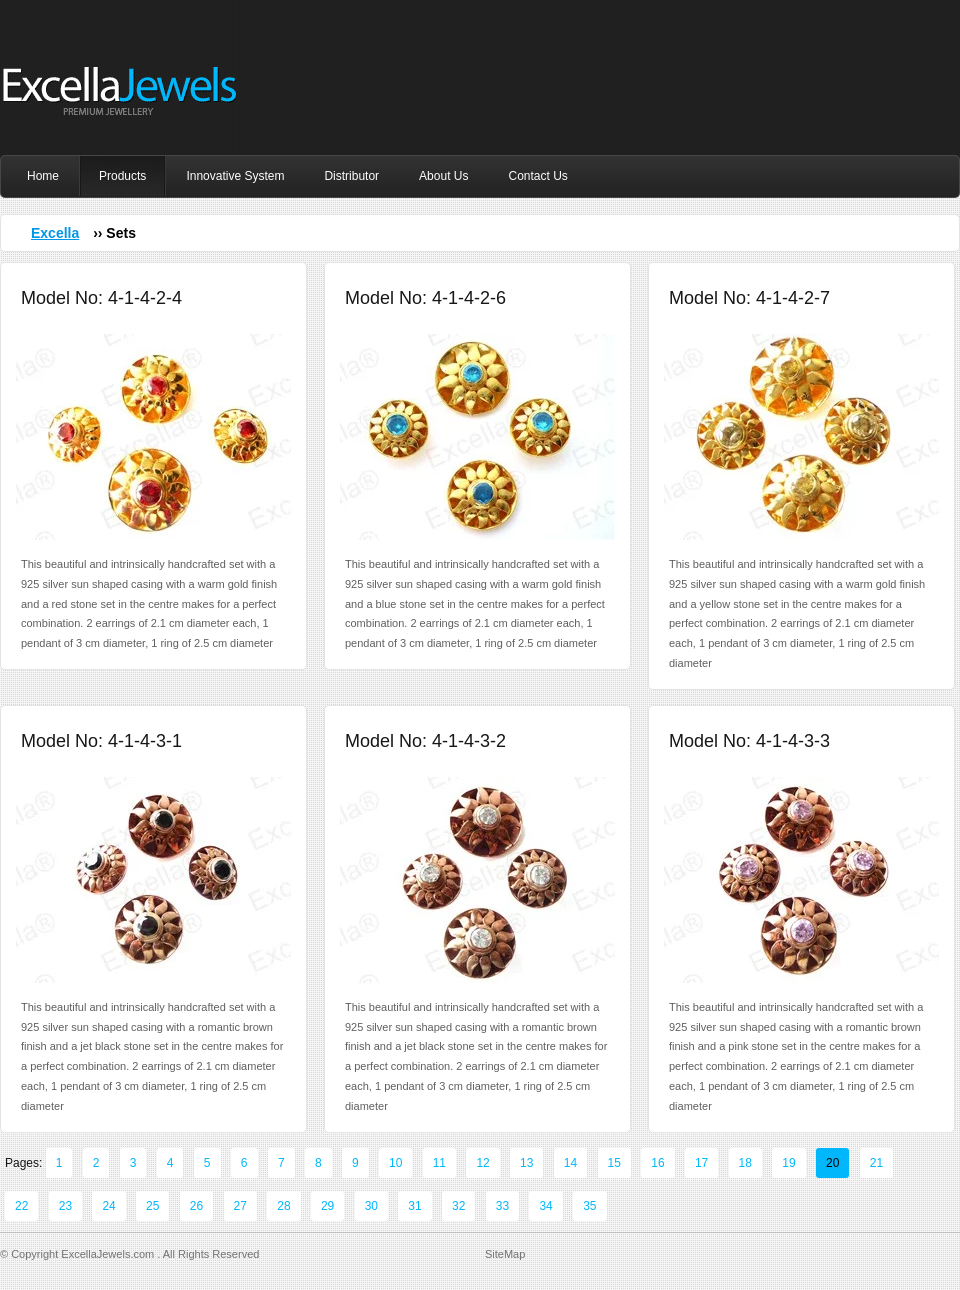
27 (240, 1206)
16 (657, 1163)
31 (414, 1206)
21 (876, 1163)
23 (65, 1206)
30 (371, 1206)
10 (395, 1163)
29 (327, 1206)
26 (196, 1206)
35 (589, 1206)
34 (545, 1206)
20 (832, 1163)
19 (788, 1163)
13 (526, 1163)
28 (283, 1206)
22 (21, 1206)
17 (701, 1163)
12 (482, 1163)
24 (108, 1206)
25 (152, 1206)
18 (745, 1163)
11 (439, 1163)
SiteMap (505, 1254)
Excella (55, 233)
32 (458, 1206)
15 (614, 1163)
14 (570, 1163)
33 (502, 1206)
